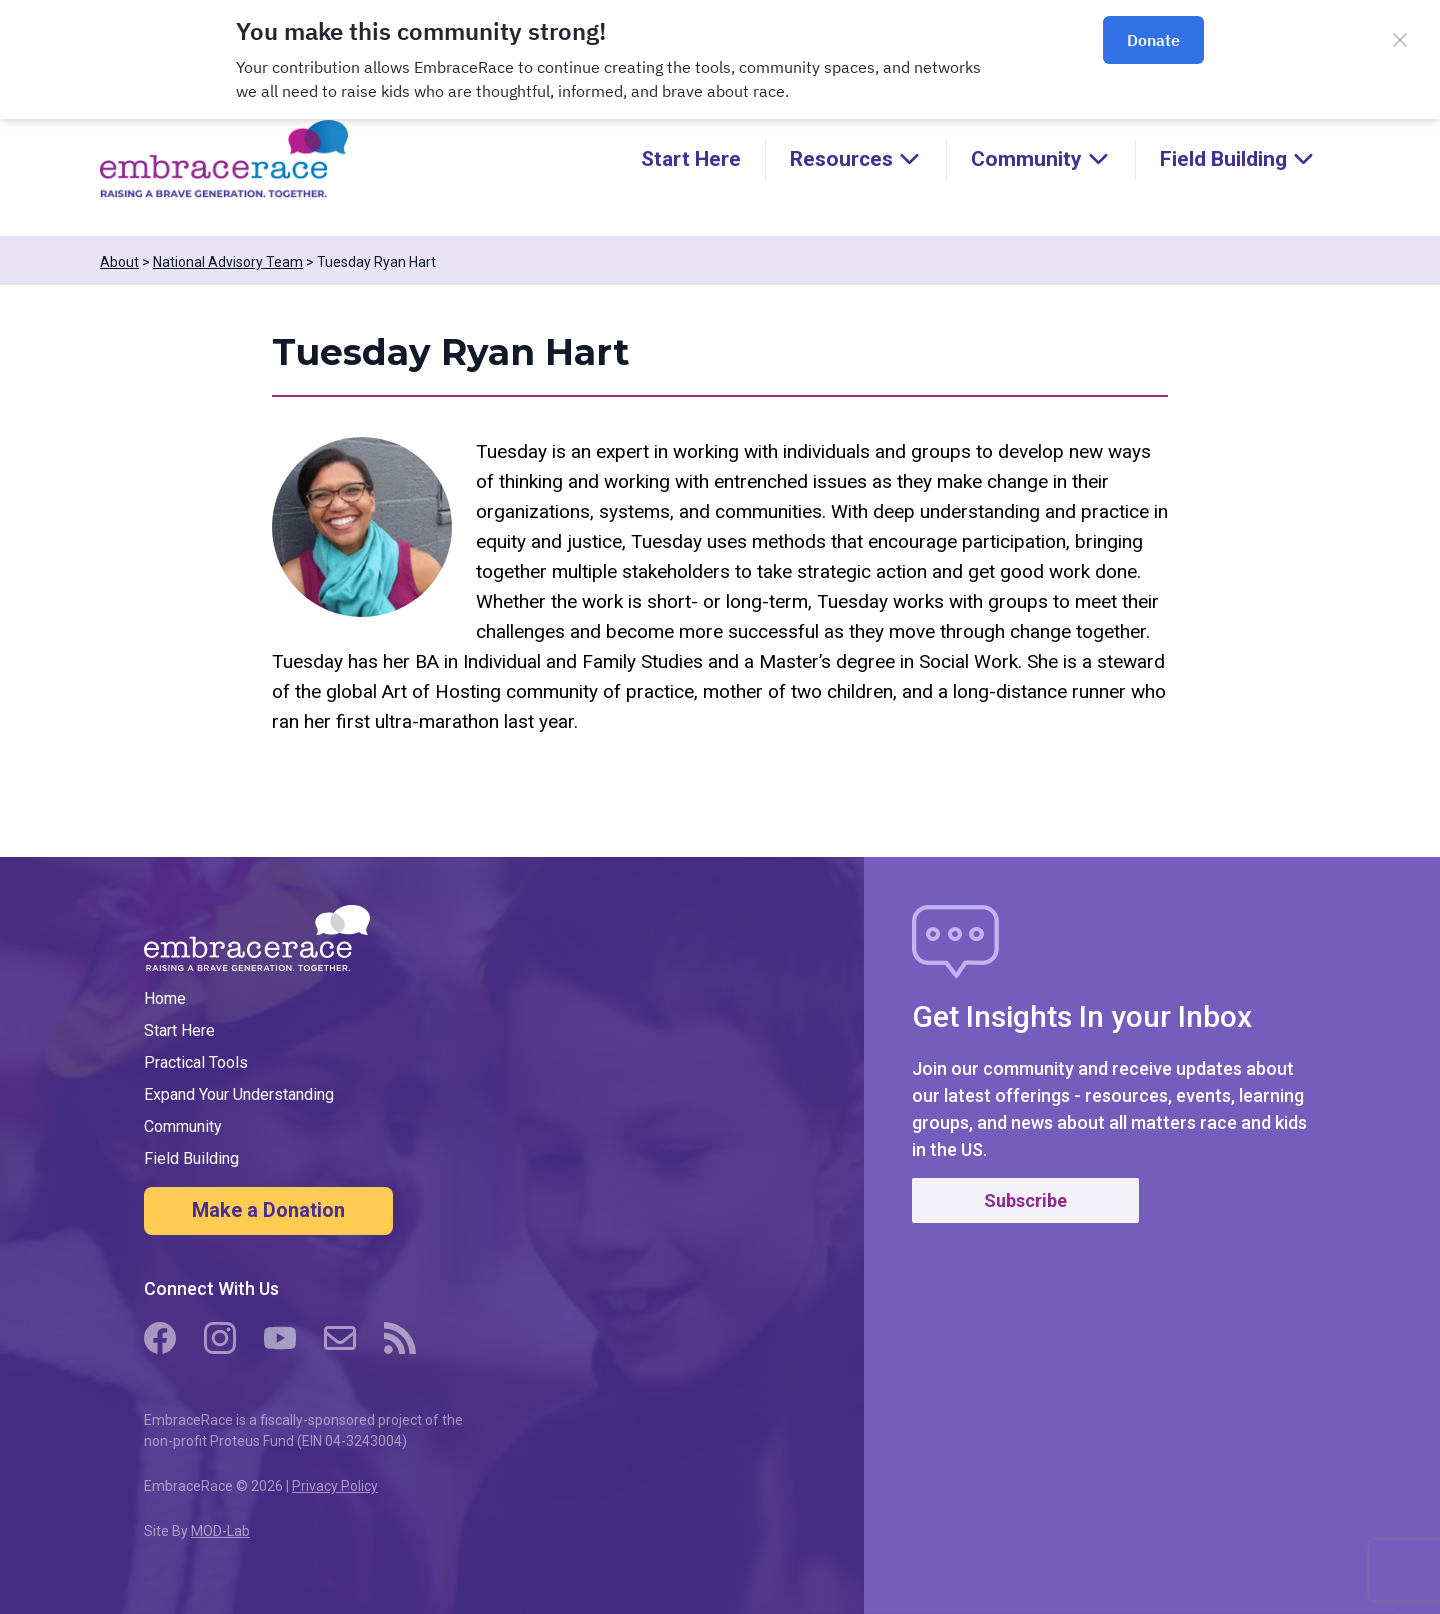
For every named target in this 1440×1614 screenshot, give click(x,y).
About (119, 262)
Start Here (691, 159)
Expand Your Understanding (239, 1094)
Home (165, 998)
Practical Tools (196, 1062)
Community (183, 1126)
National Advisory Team (228, 262)
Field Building (191, 1158)
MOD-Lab (220, 1531)
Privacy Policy (335, 1486)
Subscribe (1025, 1200)
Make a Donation (268, 1210)
